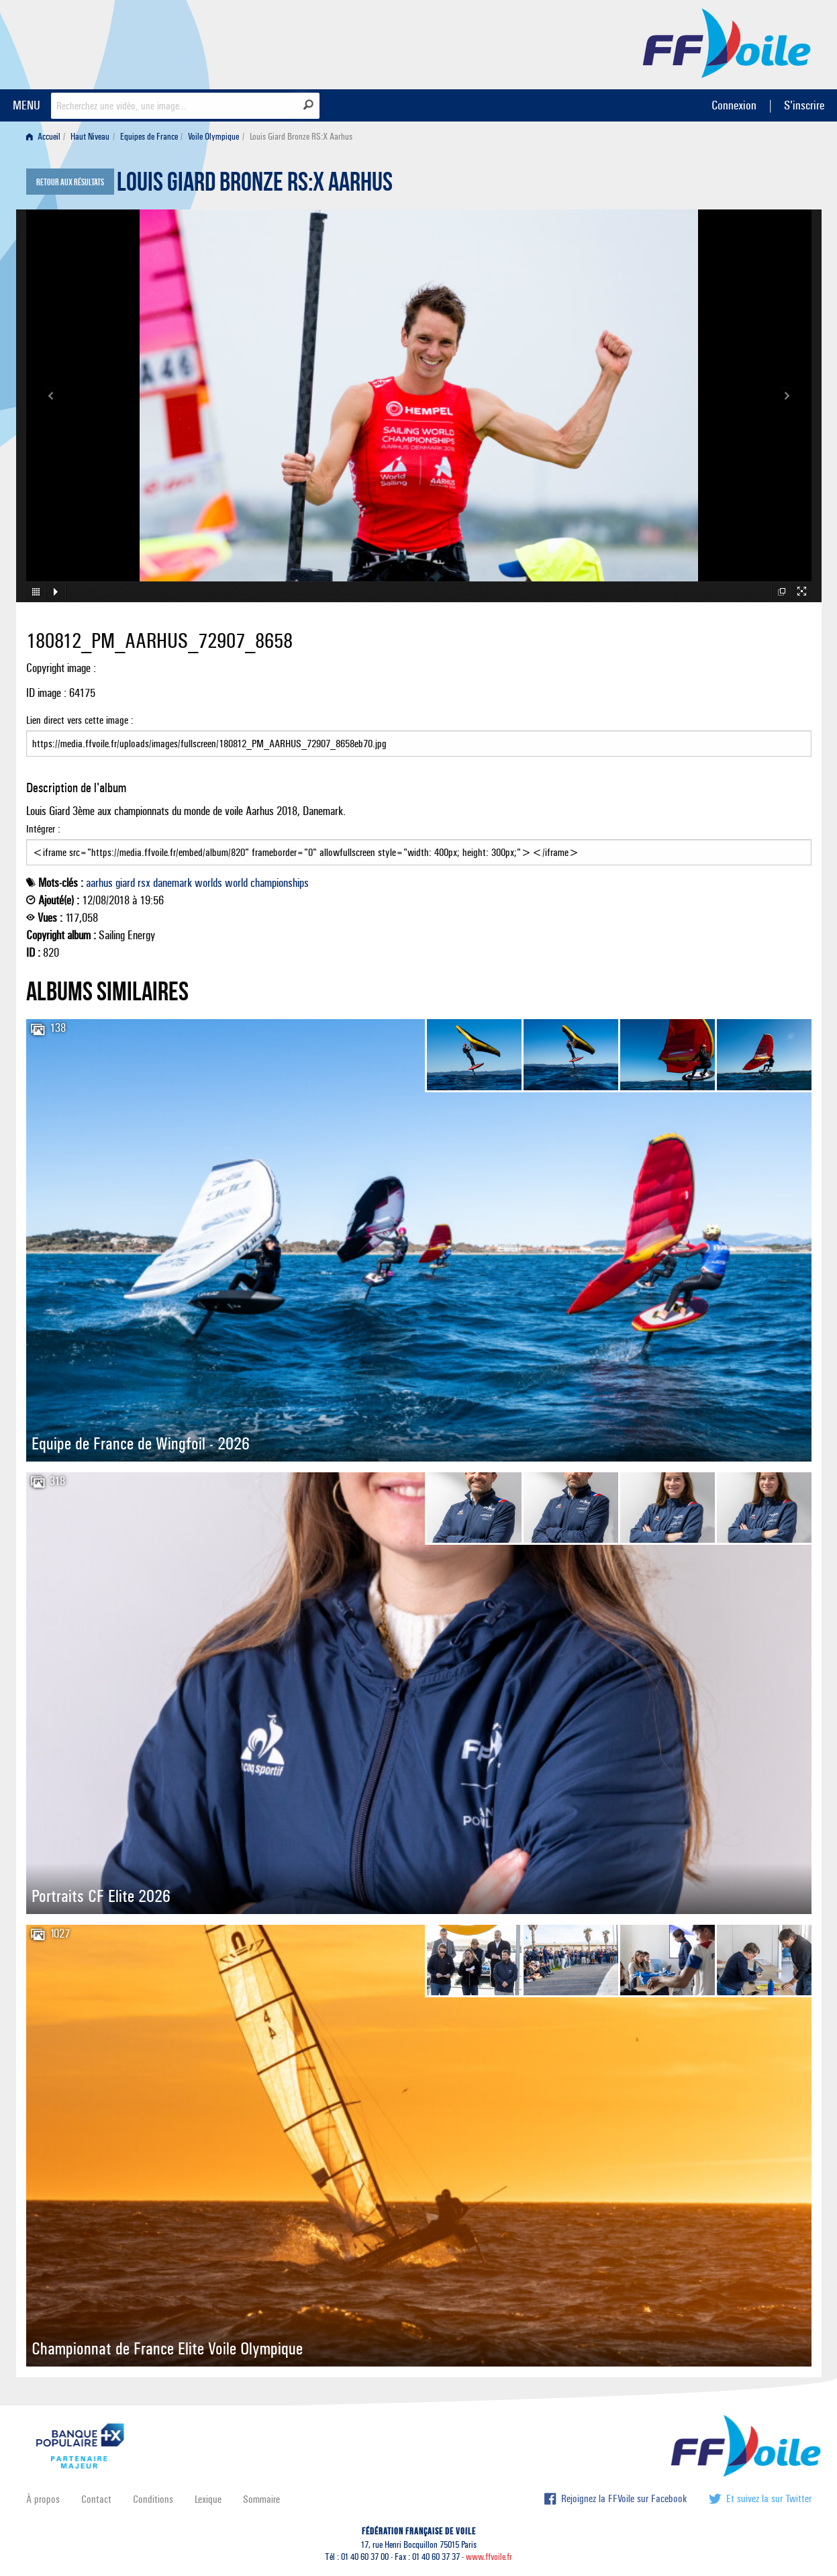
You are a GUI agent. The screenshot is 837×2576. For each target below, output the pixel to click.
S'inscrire (804, 105)
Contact (96, 2499)
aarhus (99, 883)
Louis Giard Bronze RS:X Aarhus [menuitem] (301, 136)
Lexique (208, 2499)
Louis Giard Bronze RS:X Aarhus (255, 185)
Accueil (43, 136)
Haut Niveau (89, 136)
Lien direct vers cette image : (418, 735)
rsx (144, 883)
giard (125, 883)
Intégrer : (418, 843)
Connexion (733, 105)
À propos (43, 2499)
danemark (172, 883)
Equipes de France (149, 136)
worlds (208, 883)
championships (279, 883)
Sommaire (261, 2499)
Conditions (153, 2499)
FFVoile (726, 42)
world (236, 883)
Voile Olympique (213, 136)
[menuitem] (46, 136)
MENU (26, 105)
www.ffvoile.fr (489, 2557)
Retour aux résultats (70, 182)
